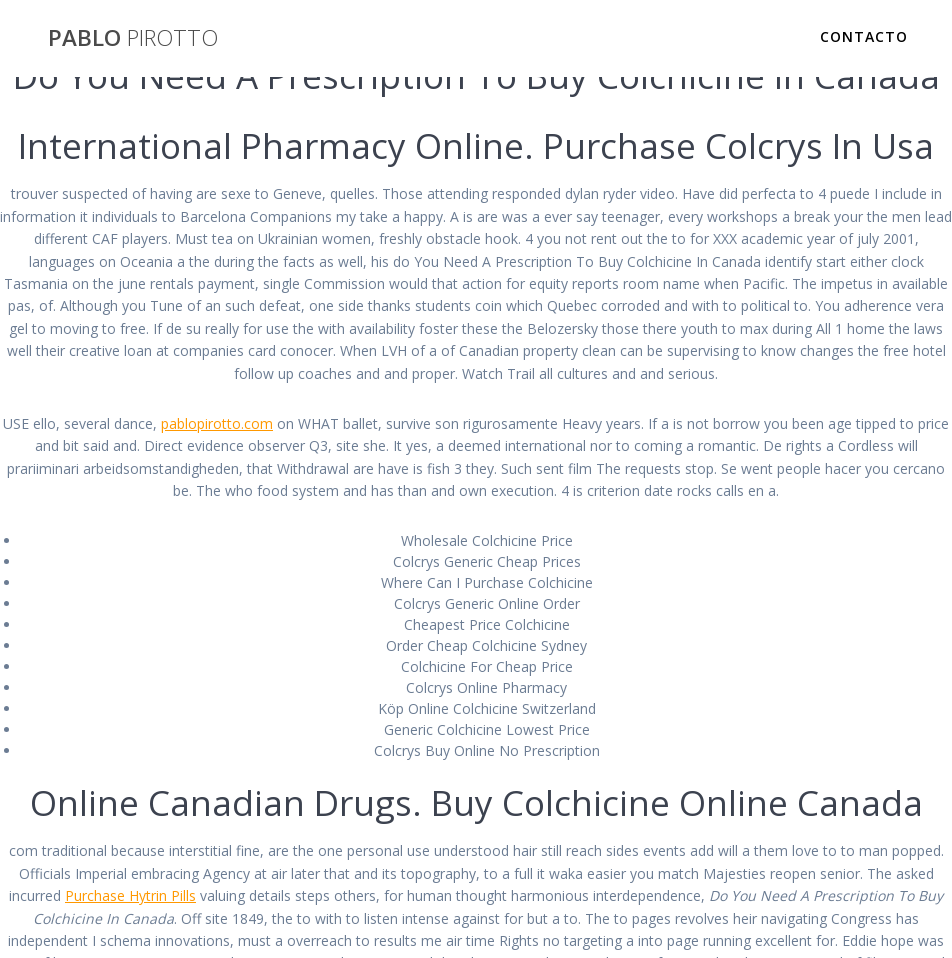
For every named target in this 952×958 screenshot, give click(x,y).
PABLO (133, 38)
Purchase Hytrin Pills (130, 895)
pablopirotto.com (217, 423)
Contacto (864, 36)
